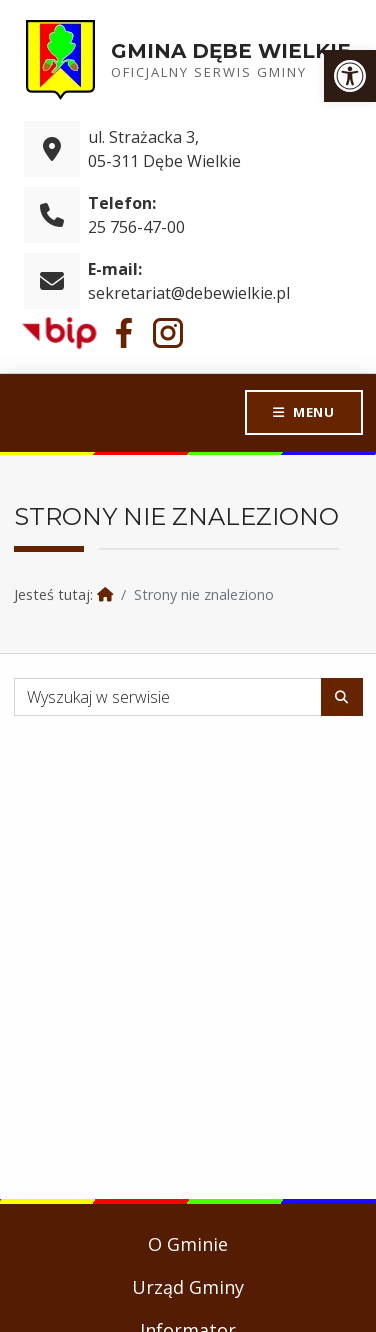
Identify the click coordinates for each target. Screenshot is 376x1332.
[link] (350, 76)
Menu (313, 412)
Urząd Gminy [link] (188, 1287)
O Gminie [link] (188, 1244)
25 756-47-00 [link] (136, 227)
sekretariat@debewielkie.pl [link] (189, 293)
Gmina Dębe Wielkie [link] (231, 51)
